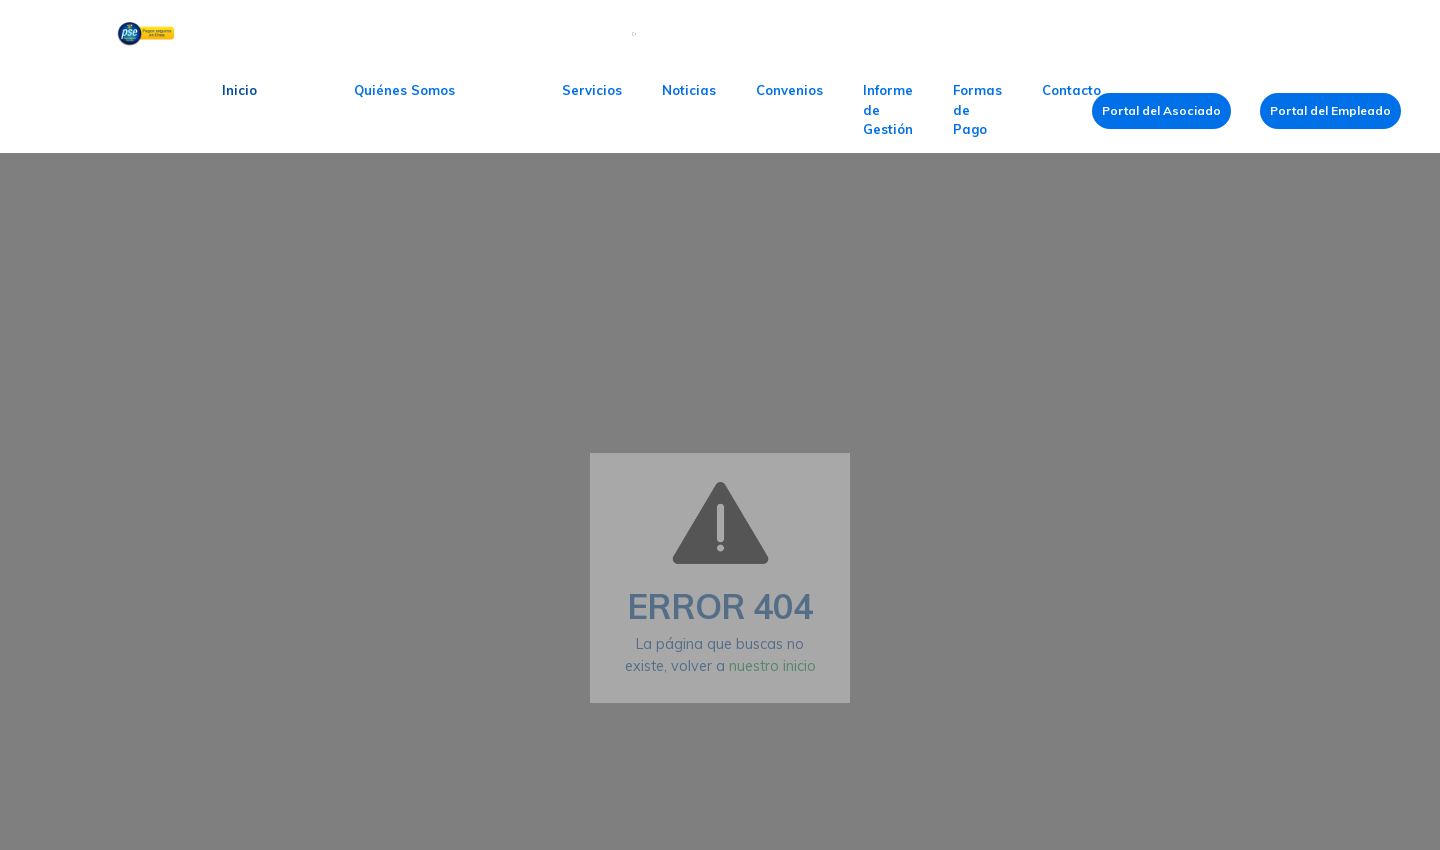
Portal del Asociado (1161, 110)
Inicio (239, 90)
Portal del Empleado (1330, 110)
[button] (404, 91)
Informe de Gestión (888, 109)
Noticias (689, 90)
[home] (105, 111)
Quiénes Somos (404, 90)
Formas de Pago (977, 109)
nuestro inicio (772, 666)
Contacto (1071, 90)
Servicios (592, 90)
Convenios (789, 90)
